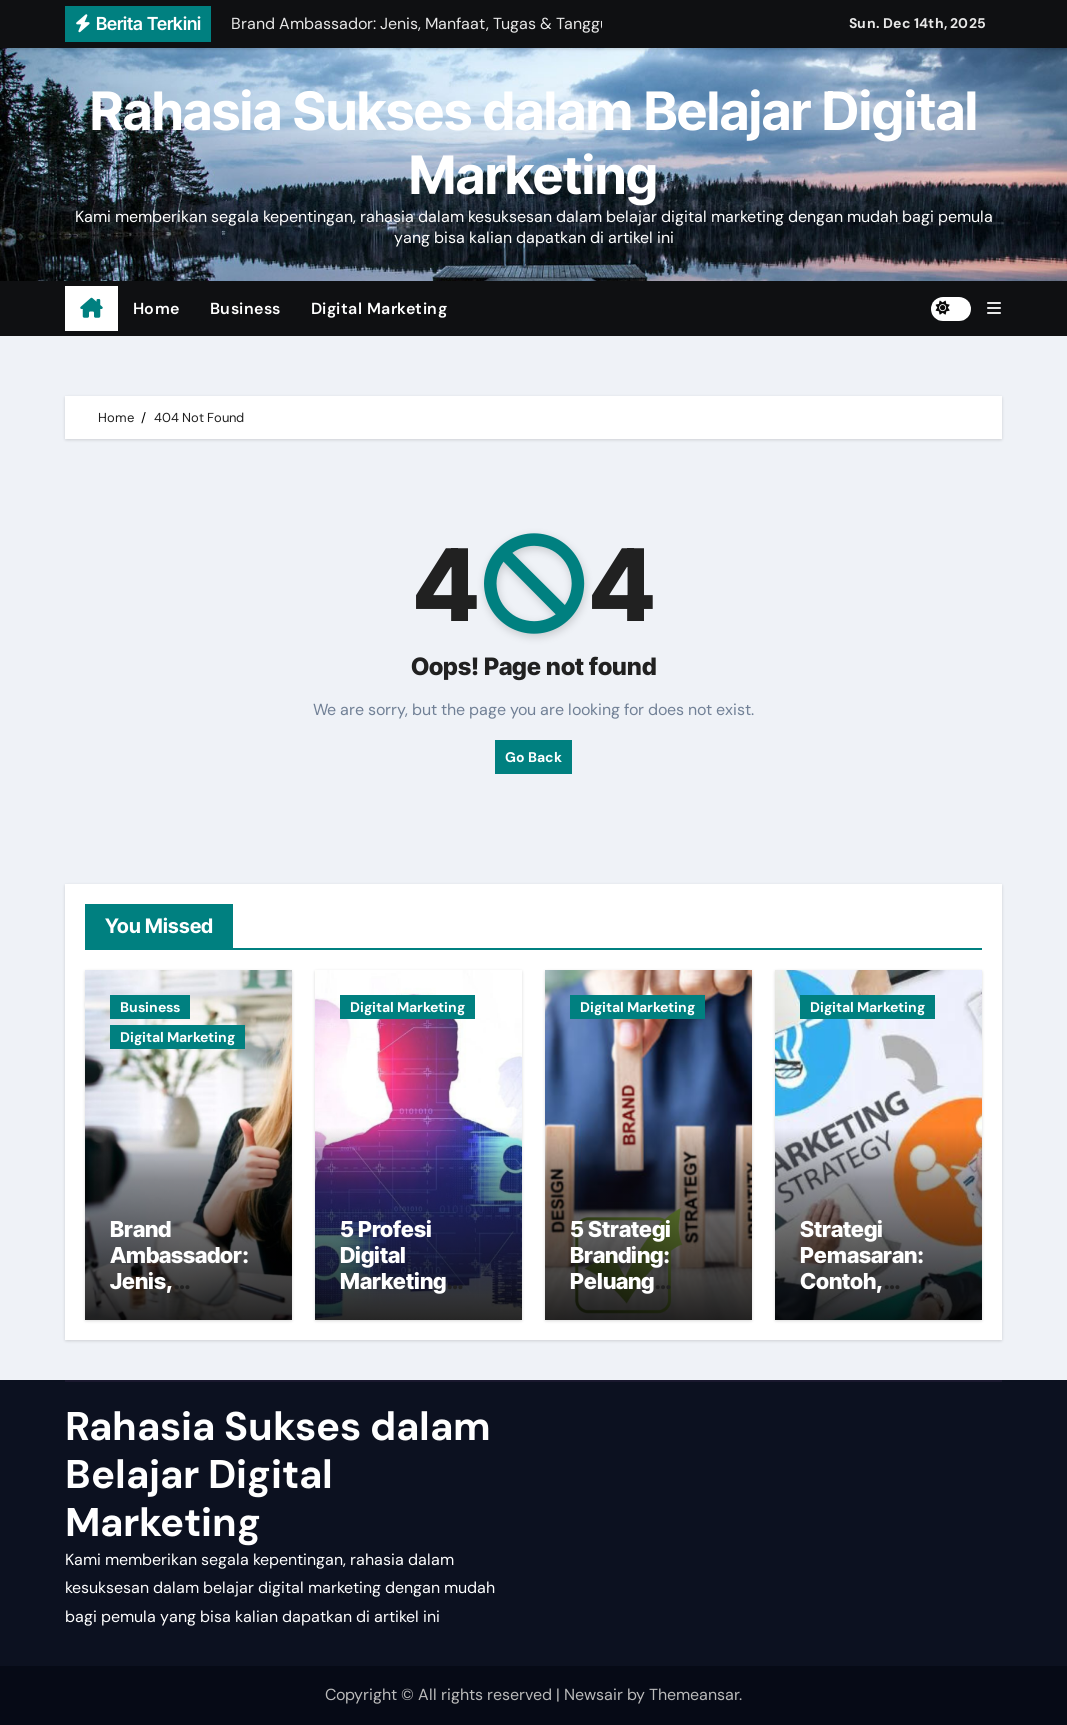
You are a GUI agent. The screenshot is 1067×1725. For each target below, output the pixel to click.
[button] (994, 308)
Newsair (593, 1694)
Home (156, 308)
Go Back (533, 757)
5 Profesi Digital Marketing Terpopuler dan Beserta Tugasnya (418, 1295)
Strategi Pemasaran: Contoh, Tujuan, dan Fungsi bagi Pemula (862, 1295)
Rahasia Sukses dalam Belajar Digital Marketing (534, 143)
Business (245, 308)
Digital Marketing (379, 308)
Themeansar (694, 1694)
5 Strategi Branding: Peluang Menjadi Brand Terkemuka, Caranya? (644, 1295)
